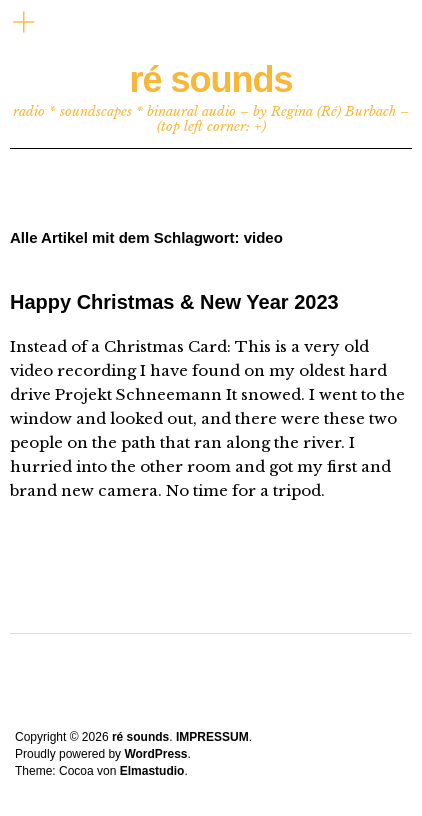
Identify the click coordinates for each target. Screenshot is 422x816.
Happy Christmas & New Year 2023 (174, 302)
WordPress (155, 754)
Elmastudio (152, 771)
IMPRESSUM (212, 737)
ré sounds (210, 79)
